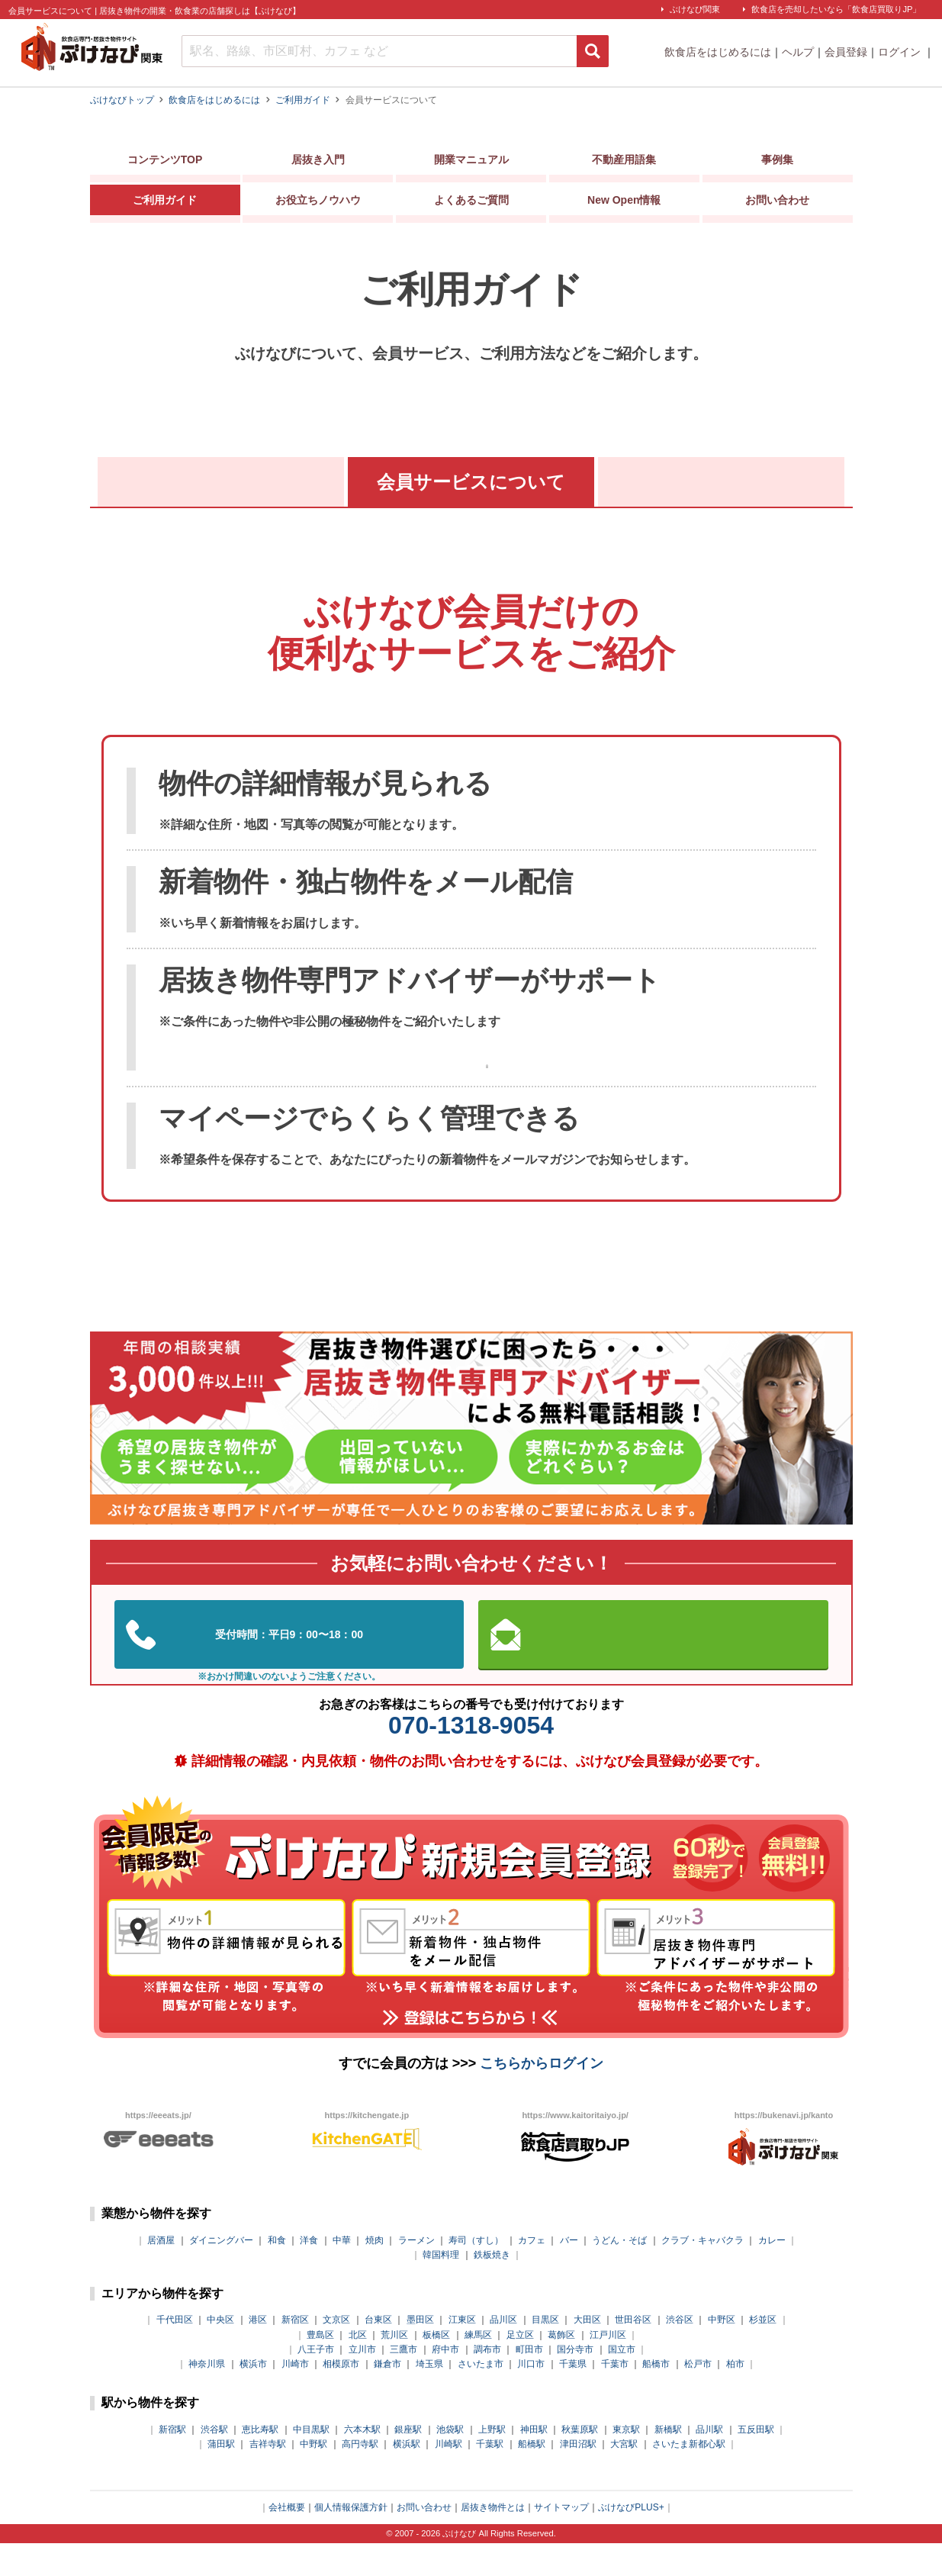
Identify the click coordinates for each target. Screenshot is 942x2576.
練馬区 (478, 2367)
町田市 (529, 2382)
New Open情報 (624, 203)
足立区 (520, 2367)
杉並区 (762, 2352)
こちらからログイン (541, 2096)
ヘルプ (798, 52)
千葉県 (573, 2396)
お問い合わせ (777, 203)
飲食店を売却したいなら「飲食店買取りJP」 (836, 9)
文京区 (336, 2352)
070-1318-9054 (471, 1758)
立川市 (362, 2382)
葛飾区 (561, 2367)
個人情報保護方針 (350, 2540)
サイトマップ (561, 2540)
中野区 (721, 2352)
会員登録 (846, 52)
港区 (258, 2352)
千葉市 (615, 2396)
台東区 (378, 2352)
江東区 (462, 2352)
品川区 (503, 2352)
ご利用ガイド (164, 203)
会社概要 (286, 2540)
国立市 (621, 2382)
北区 (358, 2367)
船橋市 (656, 2396)
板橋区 (436, 2367)
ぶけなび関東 (695, 9)
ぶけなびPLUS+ (631, 2540)
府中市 (445, 2382)
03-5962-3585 (289, 1667)
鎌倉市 (387, 2396)
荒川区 (394, 2367)
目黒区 (545, 2352)
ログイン (901, 52)
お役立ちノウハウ (318, 203)
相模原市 (341, 2396)
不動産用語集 (624, 162)
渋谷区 (679, 2352)
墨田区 (420, 2352)
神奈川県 (206, 2396)
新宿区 (295, 2352)
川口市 (531, 2396)
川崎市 (295, 2396)
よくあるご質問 (471, 203)
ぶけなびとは (220, 482)
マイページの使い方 (721, 482)
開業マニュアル (471, 162)
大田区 (587, 2352)
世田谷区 (633, 2352)
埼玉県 (429, 2396)
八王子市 (315, 2382)
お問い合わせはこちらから (653, 1667)
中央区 (220, 2352)
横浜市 (253, 2396)
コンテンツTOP (165, 162)
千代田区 (174, 2352)
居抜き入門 (318, 162)
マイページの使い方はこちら (487, 1085)
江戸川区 (608, 2367)
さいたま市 (480, 2396)
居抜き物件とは (493, 2540)
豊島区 (320, 2367)
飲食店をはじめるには (717, 52)
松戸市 (698, 2396)
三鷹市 (403, 2382)
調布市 (487, 2382)
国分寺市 (575, 2382)
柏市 (735, 2396)
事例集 (777, 162)
